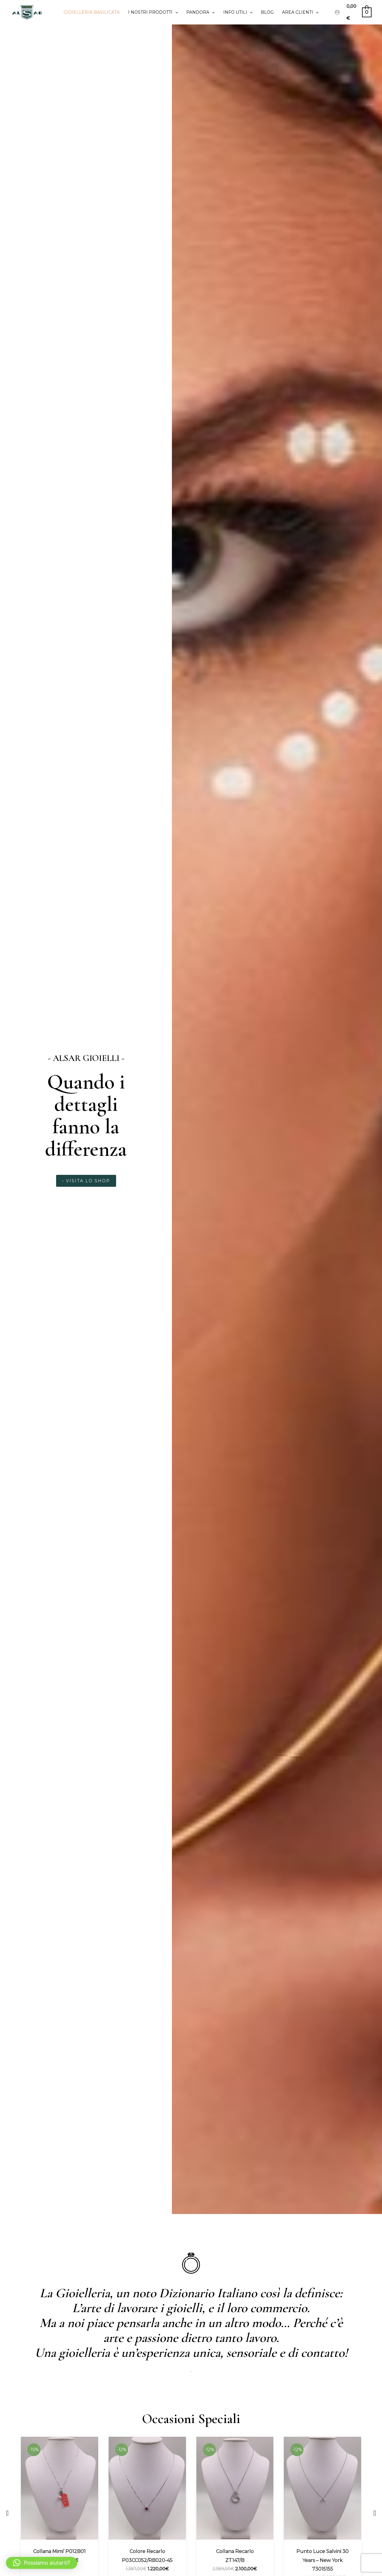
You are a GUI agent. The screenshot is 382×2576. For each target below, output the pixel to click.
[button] (7, 2513)
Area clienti (300, 12)
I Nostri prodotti (153, 12)
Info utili (237, 12)
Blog (267, 12)
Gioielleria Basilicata (92, 12)
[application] (175, 12)
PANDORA (200, 12)
